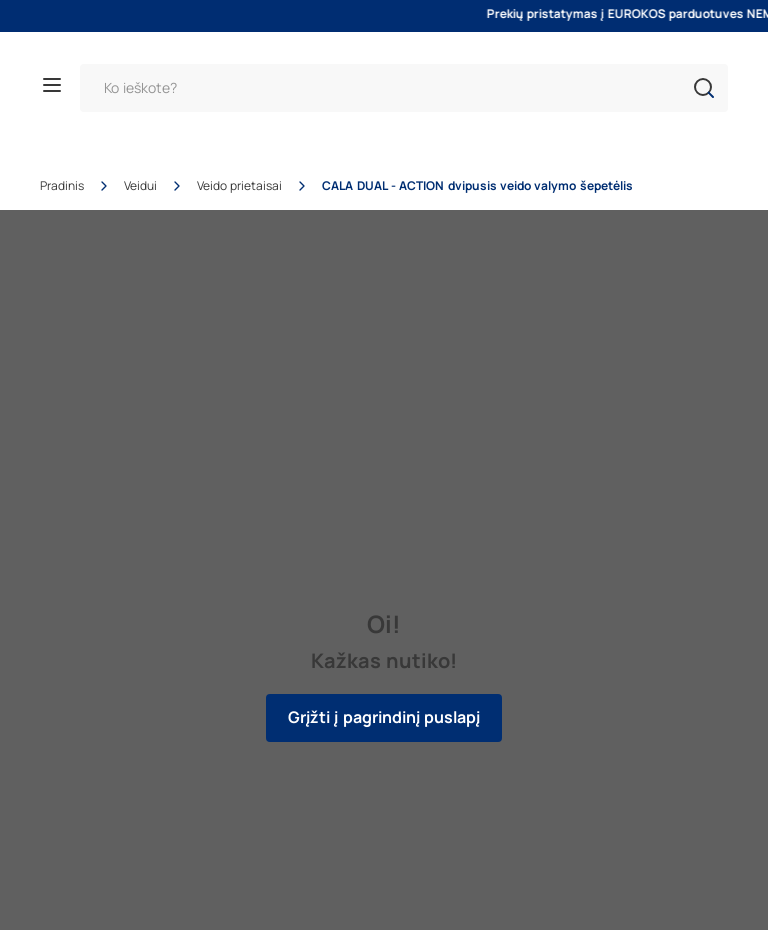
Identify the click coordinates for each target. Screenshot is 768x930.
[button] (704, 88)
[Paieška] (404, 88)
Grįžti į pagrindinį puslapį (384, 717)
